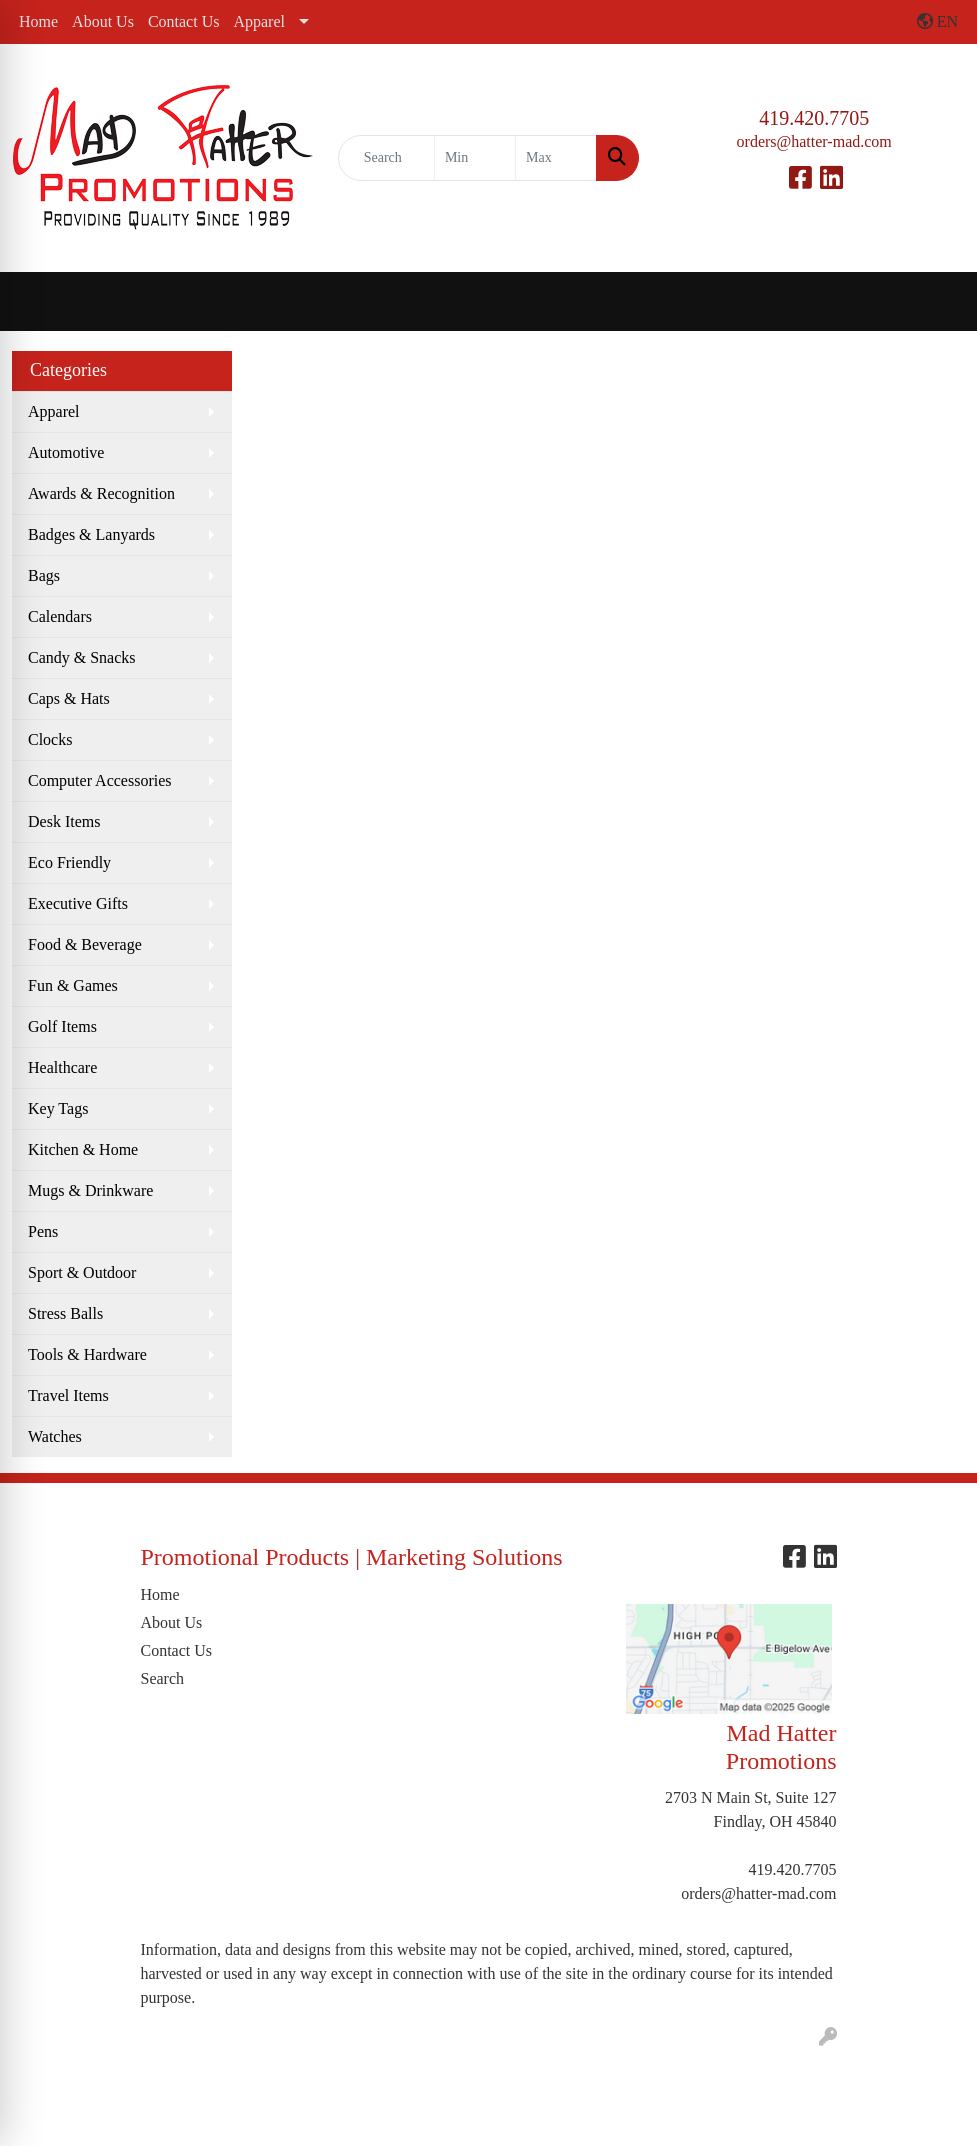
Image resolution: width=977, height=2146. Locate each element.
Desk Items (64, 821)
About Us (103, 21)
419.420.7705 (814, 118)
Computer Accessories (100, 780)
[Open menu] (937, 302)
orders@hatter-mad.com (814, 141)
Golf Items (62, 1026)
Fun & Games (73, 985)
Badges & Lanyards (91, 534)
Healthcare (62, 1067)
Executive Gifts (78, 903)
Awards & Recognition (101, 493)
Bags (44, 575)
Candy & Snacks (82, 657)
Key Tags (58, 1108)
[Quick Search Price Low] (475, 158)
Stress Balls (65, 1313)
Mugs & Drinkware (90, 1190)
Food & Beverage (85, 944)
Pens (43, 1231)
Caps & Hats (69, 698)
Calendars (60, 616)
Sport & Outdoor (82, 1272)
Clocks (50, 739)
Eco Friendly (69, 862)
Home (38, 21)
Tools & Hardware (87, 1354)
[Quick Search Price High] (556, 158)
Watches (55, 1436)
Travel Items (68, 1395)
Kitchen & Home (83, 1149)
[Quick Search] (386, 158)
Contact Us (184, 21)
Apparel (259, 21)
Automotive (66, 452)
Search (163, 1678)
